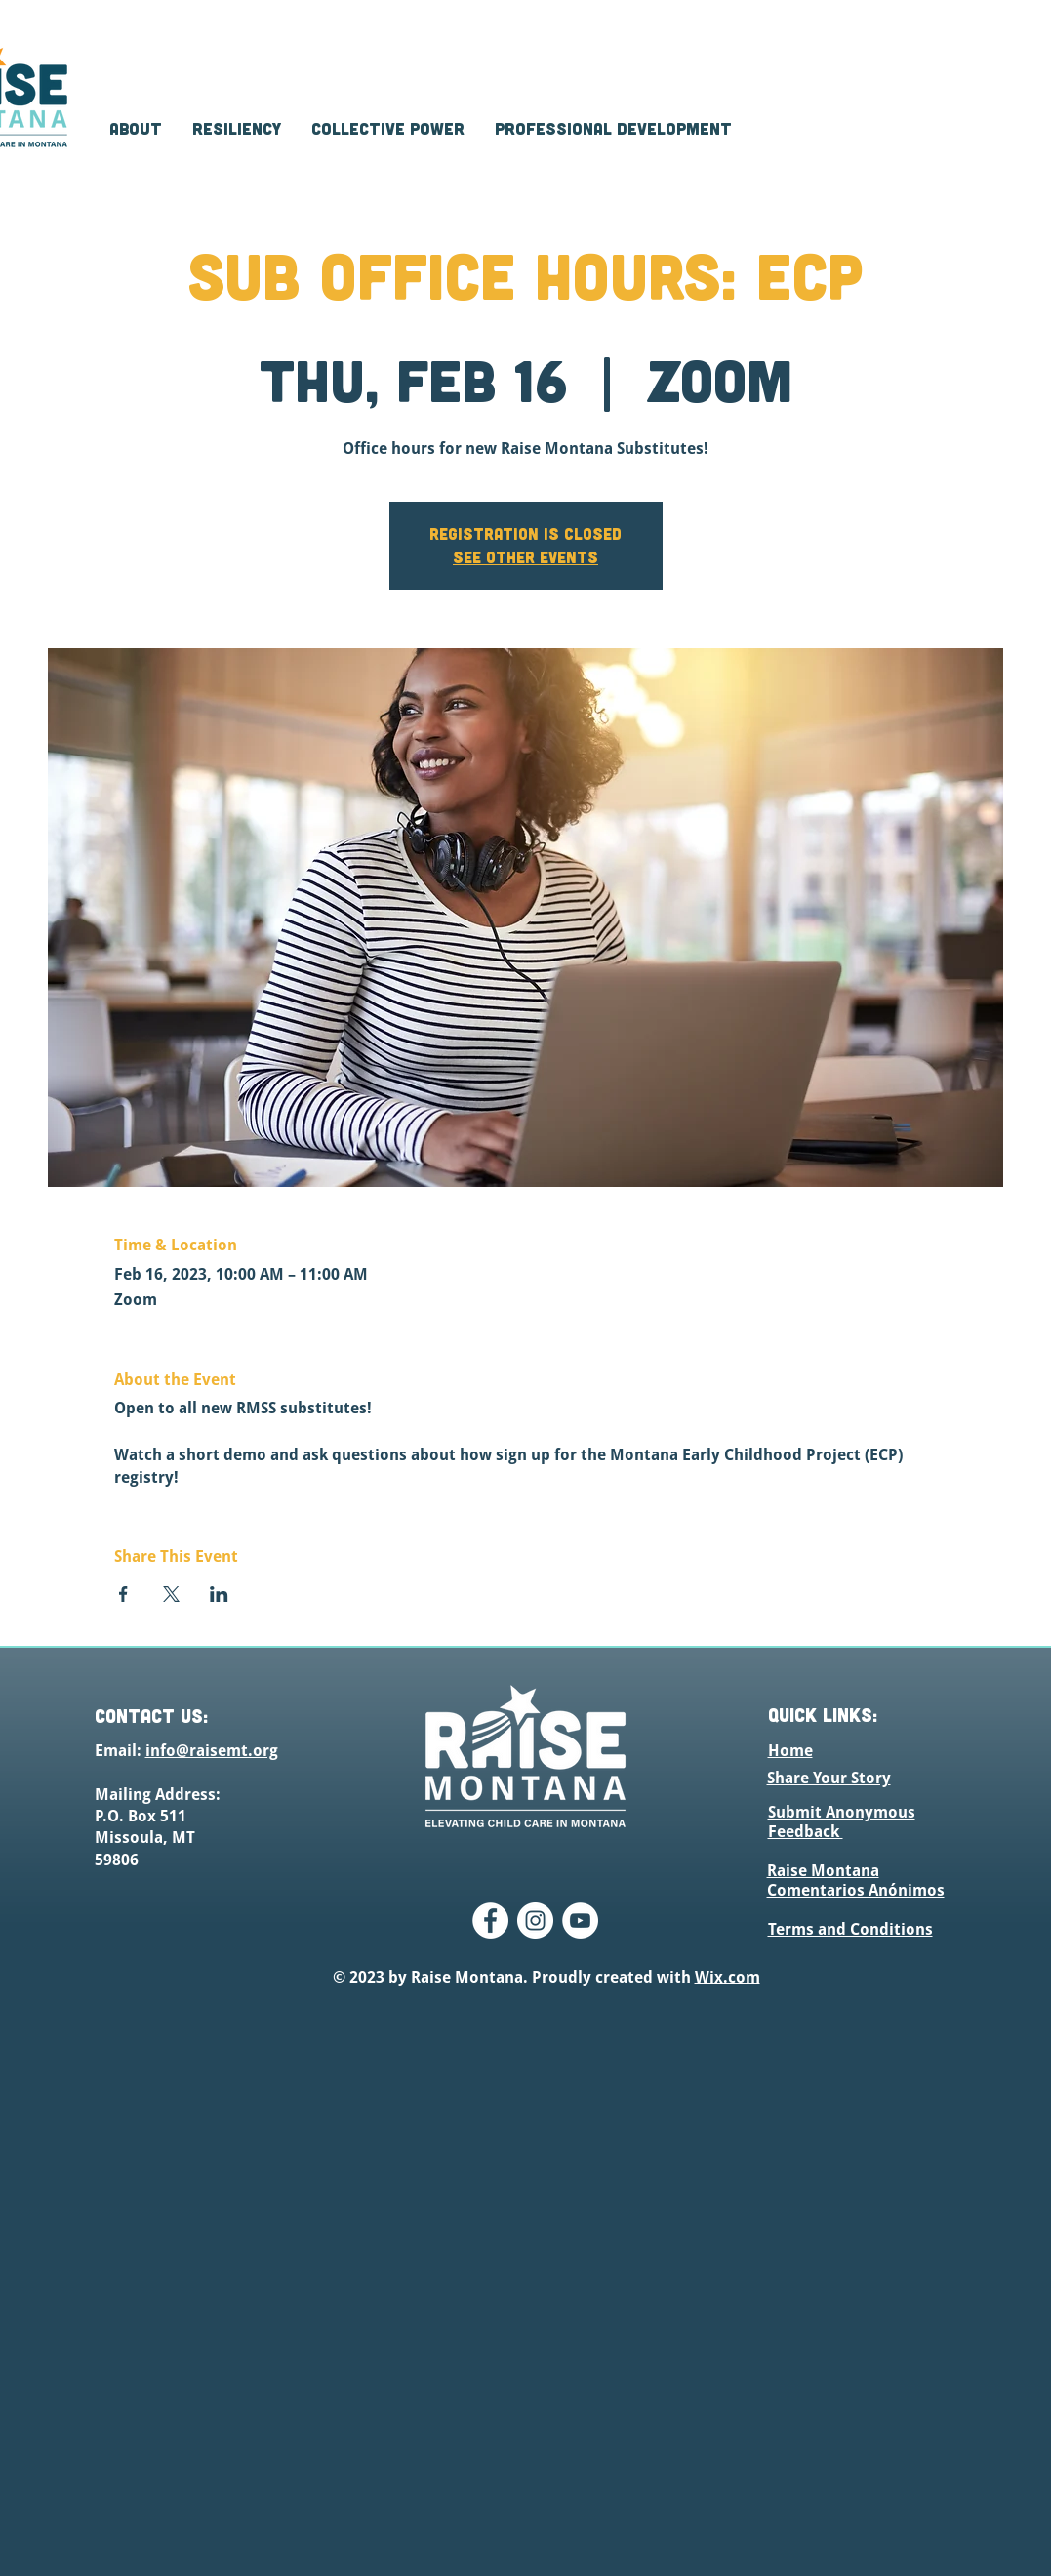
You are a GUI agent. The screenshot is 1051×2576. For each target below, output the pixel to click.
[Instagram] (535, 1920)
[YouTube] (580, 1920)
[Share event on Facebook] (123, 1594)
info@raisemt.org (211, 1750)
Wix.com (727, 1977)
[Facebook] (490, 1920)
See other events (525, 557)
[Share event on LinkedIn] (219, 1594)
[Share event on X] (171, 1594)
